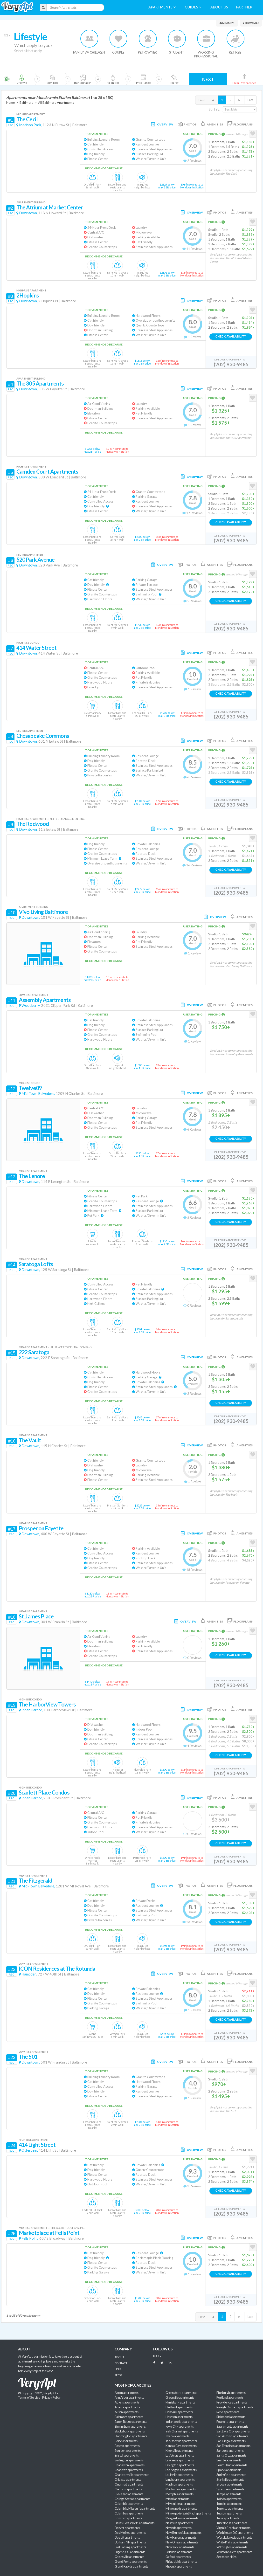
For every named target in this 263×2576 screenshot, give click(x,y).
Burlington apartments (129, 2460)
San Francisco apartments (233, 2446)
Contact (121, 2363)
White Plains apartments (232, 2542)
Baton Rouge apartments (131, 2422)
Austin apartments (126, 2412)
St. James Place (36, 1616)
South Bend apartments (231, 2465)
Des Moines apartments (130, 2533)
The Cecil (27, 119)
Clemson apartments (128, 2489)
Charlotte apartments (129, 2470)
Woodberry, (31, 1005)
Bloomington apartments (131, 2436)
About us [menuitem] (219, 7)
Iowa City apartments (180, 2426)
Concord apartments (128, 2518)
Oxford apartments (178, 2557)
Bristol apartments (126, 2455)
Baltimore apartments (129, 2417)
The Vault (30, 1440)
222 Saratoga (34, 1352)
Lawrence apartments (180, 2460)
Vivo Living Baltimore (43, 912)
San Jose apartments (230, 2450)
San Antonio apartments (232, 2436)
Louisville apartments (179, 2475)
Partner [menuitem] (244, 7)
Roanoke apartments (230, 2422)
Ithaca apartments (177, 2436)
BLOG (157, 2356)
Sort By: (214, 109)
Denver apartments (127, 2528)
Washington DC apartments (234, 2533)
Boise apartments (126, 2441)
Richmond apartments (230, 2417)
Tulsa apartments (227, 2518)
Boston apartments (127, 2446)
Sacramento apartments (232, 2426)
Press (118, 2375)
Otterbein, (29, 2150)
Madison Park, (30, 125)
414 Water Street (36, 647)
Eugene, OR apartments (130, 2552)
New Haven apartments (181, 2537)
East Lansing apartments (130, 2547)
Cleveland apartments (129, 2494)
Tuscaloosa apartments (231, 2523)
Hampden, (29, 1974)
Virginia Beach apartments (233, 2528)
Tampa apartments (228, 2494)
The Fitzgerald (35, 1880)
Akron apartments (126, 2393)
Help (118, 2369)
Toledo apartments (229, 2499)
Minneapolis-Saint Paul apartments (188, 2513)
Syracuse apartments (230, 2489)
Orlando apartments (179, 2552)
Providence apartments (231, 2402)
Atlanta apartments (127, 2407)
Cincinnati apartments (129, 2484)
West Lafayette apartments (234, 2537)
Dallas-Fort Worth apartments (134, 2523)
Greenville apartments (180, 2397)
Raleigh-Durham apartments (234, 2407)
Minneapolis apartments (181, 2508)
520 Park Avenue (35, 559)
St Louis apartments (229, 2484)
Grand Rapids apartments (131, 2566)
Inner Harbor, (32, 1710)
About (119, 2357)
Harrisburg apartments (180, 2402)
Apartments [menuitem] (162, 7)
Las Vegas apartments (180, 2455)
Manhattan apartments (180, 2489)
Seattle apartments (228, 2460)
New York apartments (180, 2547)
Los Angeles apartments (181, 2470)
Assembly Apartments (45, 1000)
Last (250, 100)
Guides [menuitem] (193, 7)
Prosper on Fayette (41, 1528)
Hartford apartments (179, 2407)
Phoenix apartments (179, 2566)
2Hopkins (27, 295)
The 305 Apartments (40, 383)
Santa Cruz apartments (231, 2455)
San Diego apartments (230, 2441)
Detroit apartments (127, 2537)
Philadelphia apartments (181, 2561)
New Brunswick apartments (183, 2533)
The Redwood (32, 824)
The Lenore (32, 1176)
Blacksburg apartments (130, 2431)
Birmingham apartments (130, 2426)
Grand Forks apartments (130, 2561)
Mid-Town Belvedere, (38, 1093)
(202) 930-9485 (231, 364)
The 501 (28, 2056)
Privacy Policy (51, 2397)
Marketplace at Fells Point (49, 2233)
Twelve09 (30, 1088)
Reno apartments (227, 2412)
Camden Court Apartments (47, 471)
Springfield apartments (231, 2475)
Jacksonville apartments (181, 2441)
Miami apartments (177, 2499)
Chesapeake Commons (42, 735)
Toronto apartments (229, 2508)
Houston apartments (179, 2417)
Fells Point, (30, 2238)
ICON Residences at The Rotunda (57, 1968)
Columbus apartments (129, 2513)
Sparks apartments (228, 2470)
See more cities (226, 2557)
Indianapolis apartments (181, 2422)
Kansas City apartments (181, 2446)
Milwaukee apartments (180, 2504)
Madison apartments (179, 2484)
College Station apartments (132, 2499)
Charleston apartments (130, 2465)
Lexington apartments (180, 2465)
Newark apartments (179, 2528)
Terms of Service (29, 2397)
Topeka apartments (229, 2504)
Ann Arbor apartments (129, 2397)
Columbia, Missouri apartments (135, 2508)
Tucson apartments (229, 2513)
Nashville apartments (179, 2523)
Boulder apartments (127, 2450)
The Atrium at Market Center (49, 207)
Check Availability (230, 336)
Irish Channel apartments (182, 2431)
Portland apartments (229, 2397)
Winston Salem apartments (234, 2552)
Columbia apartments (129, 2504)
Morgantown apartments (182, 2518)
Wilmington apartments (231, 2547)
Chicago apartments (128, 2479)
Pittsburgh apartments (231, 2393)
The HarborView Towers (47, 1704)
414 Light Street (37, 2144)
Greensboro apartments (181, 2393)
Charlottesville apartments (132, 2475)
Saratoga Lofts (36, 1264)
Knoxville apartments (179, 2450)
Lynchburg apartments (180, 2479)
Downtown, (28, 213)
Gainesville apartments (129, 2557)
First (202, 100)
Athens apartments (127, 2402)
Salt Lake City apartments (233, 2431)
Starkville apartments (230, 2479)
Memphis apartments (179, 2494)
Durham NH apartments (130, 2542)
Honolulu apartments (179, 2412)
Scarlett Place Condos (44, 1792)
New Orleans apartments (182, 2542)
